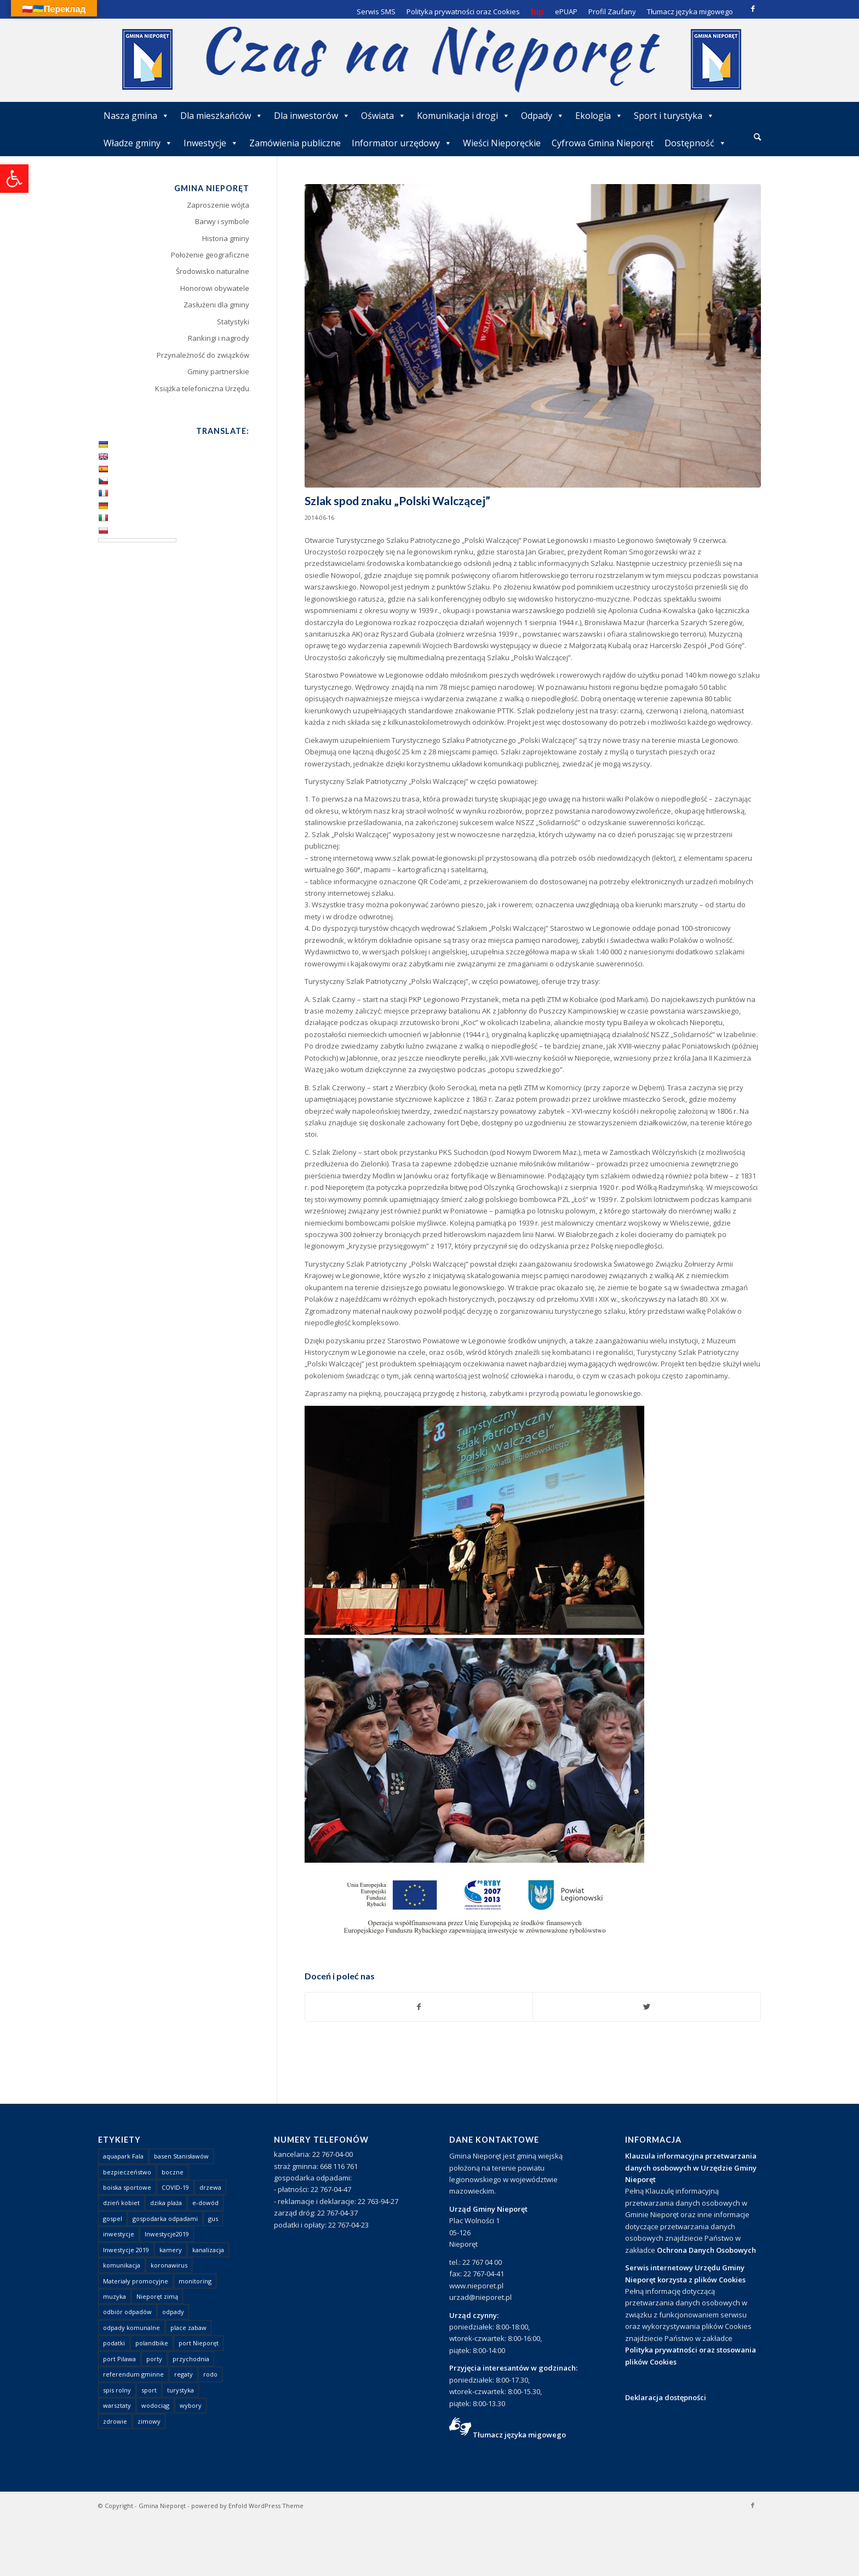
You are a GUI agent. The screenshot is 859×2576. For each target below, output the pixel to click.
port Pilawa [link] (119, 2359)
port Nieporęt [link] (199, 2343)
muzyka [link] (114, 2296)
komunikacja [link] (121, 2265)
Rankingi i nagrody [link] (218, 338)
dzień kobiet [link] (121, 2203)
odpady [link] (173, 2312)
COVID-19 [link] (175, 2187)
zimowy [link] (149, 2421)
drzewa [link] (210, 2187)
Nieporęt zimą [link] (157, 2296)
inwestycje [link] (118, 2234)
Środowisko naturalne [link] (212, 271)
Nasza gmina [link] (136, 116)
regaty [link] (183, 2374)
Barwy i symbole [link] (222, 221)
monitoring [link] (195, 2281)
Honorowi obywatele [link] (214, 288)
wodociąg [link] (155, 2405)
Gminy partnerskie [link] (218, 371)
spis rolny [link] (117, 2390)
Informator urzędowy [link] (402, 143)
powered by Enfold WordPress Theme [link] (247, 2505)
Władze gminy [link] (138, 143)
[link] (14, 178)
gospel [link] (112, 2218)
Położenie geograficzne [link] (210, 255)
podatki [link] (114, 2343)
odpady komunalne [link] (131, 2327)
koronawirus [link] (169, 2265)
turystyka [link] (180, 2390)
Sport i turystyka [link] (674, 116)
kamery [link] (170, 2250)
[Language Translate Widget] (137, 540)
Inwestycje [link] (211, 143)
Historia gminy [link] (225, 238)
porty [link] (154, 2359)
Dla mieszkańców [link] (221, 116)
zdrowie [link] (115, 2421)
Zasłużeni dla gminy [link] (216, 305)
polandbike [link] (151, 2343)
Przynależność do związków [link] (203, 355)
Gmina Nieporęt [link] (162, 2505)
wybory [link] (191, 2405)
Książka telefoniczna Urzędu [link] (202, 388)
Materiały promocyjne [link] (135, 2281)
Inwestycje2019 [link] (167, 2234)
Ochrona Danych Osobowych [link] (706, 2250)
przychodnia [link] (191, 2359)
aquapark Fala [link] (123, 2156)
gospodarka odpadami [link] (165, 2218)
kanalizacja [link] (208, 2250)
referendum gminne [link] (133, 2374)
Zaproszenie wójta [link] (218, 205)
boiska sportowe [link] (127, 2187)
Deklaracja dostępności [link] (665, 2397)
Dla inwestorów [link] (312, 116)
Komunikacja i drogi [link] (463, 116)
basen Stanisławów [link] (181, 2156)
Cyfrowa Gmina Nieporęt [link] (603, 143)
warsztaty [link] (117, 2405)
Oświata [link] (383, 116)
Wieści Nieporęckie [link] (502, 143)
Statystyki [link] (233, 322)
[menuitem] (757, 137)
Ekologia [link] (599, 116)
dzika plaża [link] (166, 2203)
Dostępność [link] (695, 143)
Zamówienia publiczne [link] (295, 143)
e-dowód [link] (205, 2203)
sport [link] (149, 2390)
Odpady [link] (542, 116)
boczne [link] (173, 2172)
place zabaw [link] (188, 2327)
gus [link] (213, 2218)
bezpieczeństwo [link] (127, 2172)
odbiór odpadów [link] (127, 2312)
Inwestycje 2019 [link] (126, 2250)
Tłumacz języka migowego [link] (519, 2435)
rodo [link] (210, 2374)
